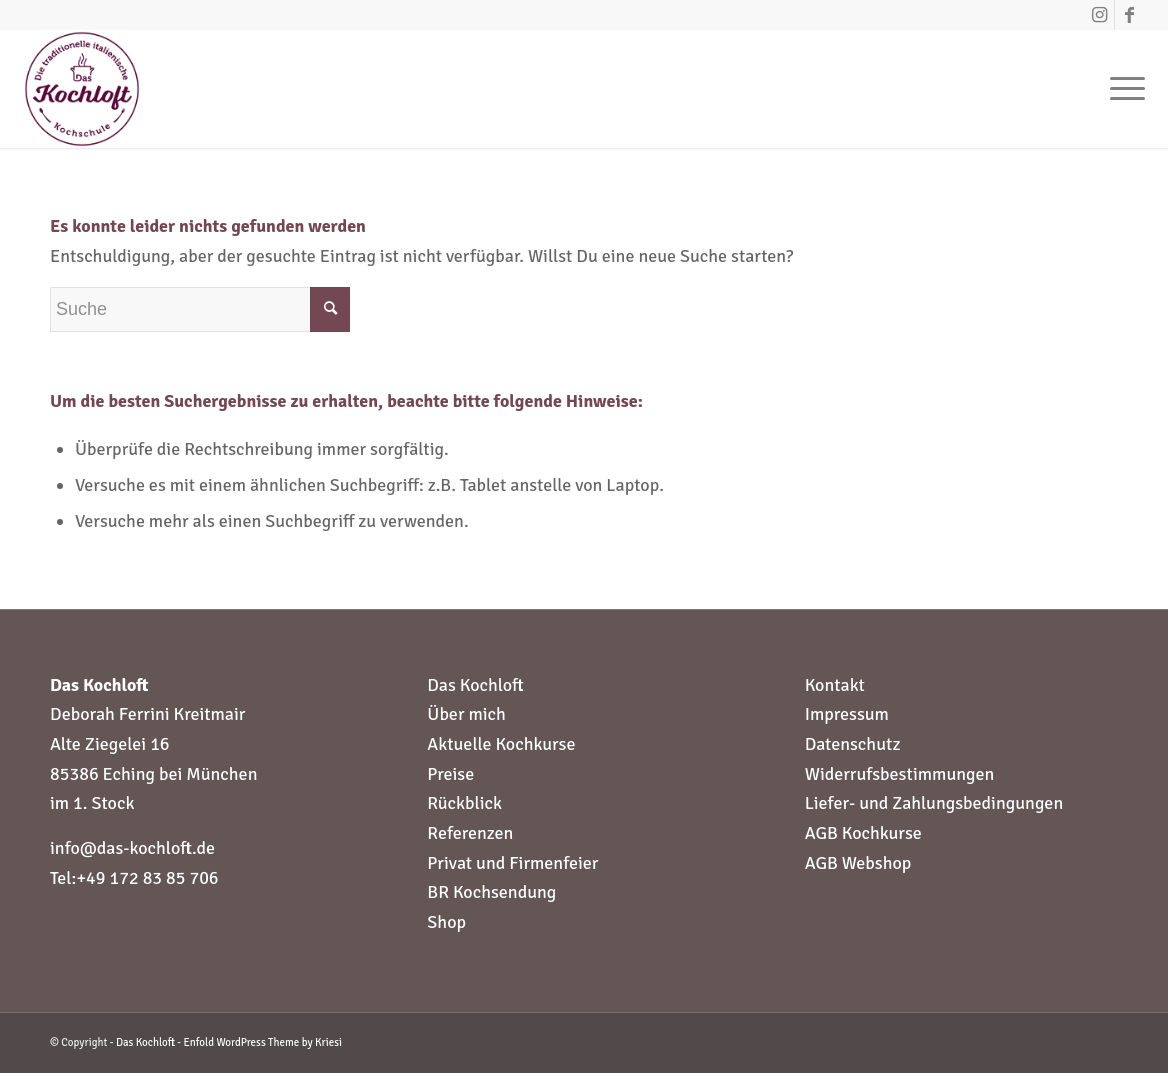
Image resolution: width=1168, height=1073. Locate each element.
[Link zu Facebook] (1130, 15)
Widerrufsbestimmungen (900, 774)
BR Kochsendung (491, 892)
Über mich (466, 714)
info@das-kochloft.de (132, 848)
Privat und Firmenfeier (512, 863)
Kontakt (835, 685)
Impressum (847, 714)
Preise (450, 774)
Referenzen (470, 833)
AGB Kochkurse (863, 833)
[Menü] (1121, 89)
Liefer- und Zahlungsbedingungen (934, 803)
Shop (446, 922)
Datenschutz (853, 744)
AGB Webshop (858, 863)
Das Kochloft (475, 685)
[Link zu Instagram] (1099, 15)
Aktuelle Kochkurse (501, 744)
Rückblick (464, 803)
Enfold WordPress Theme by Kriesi (263, 1042)
